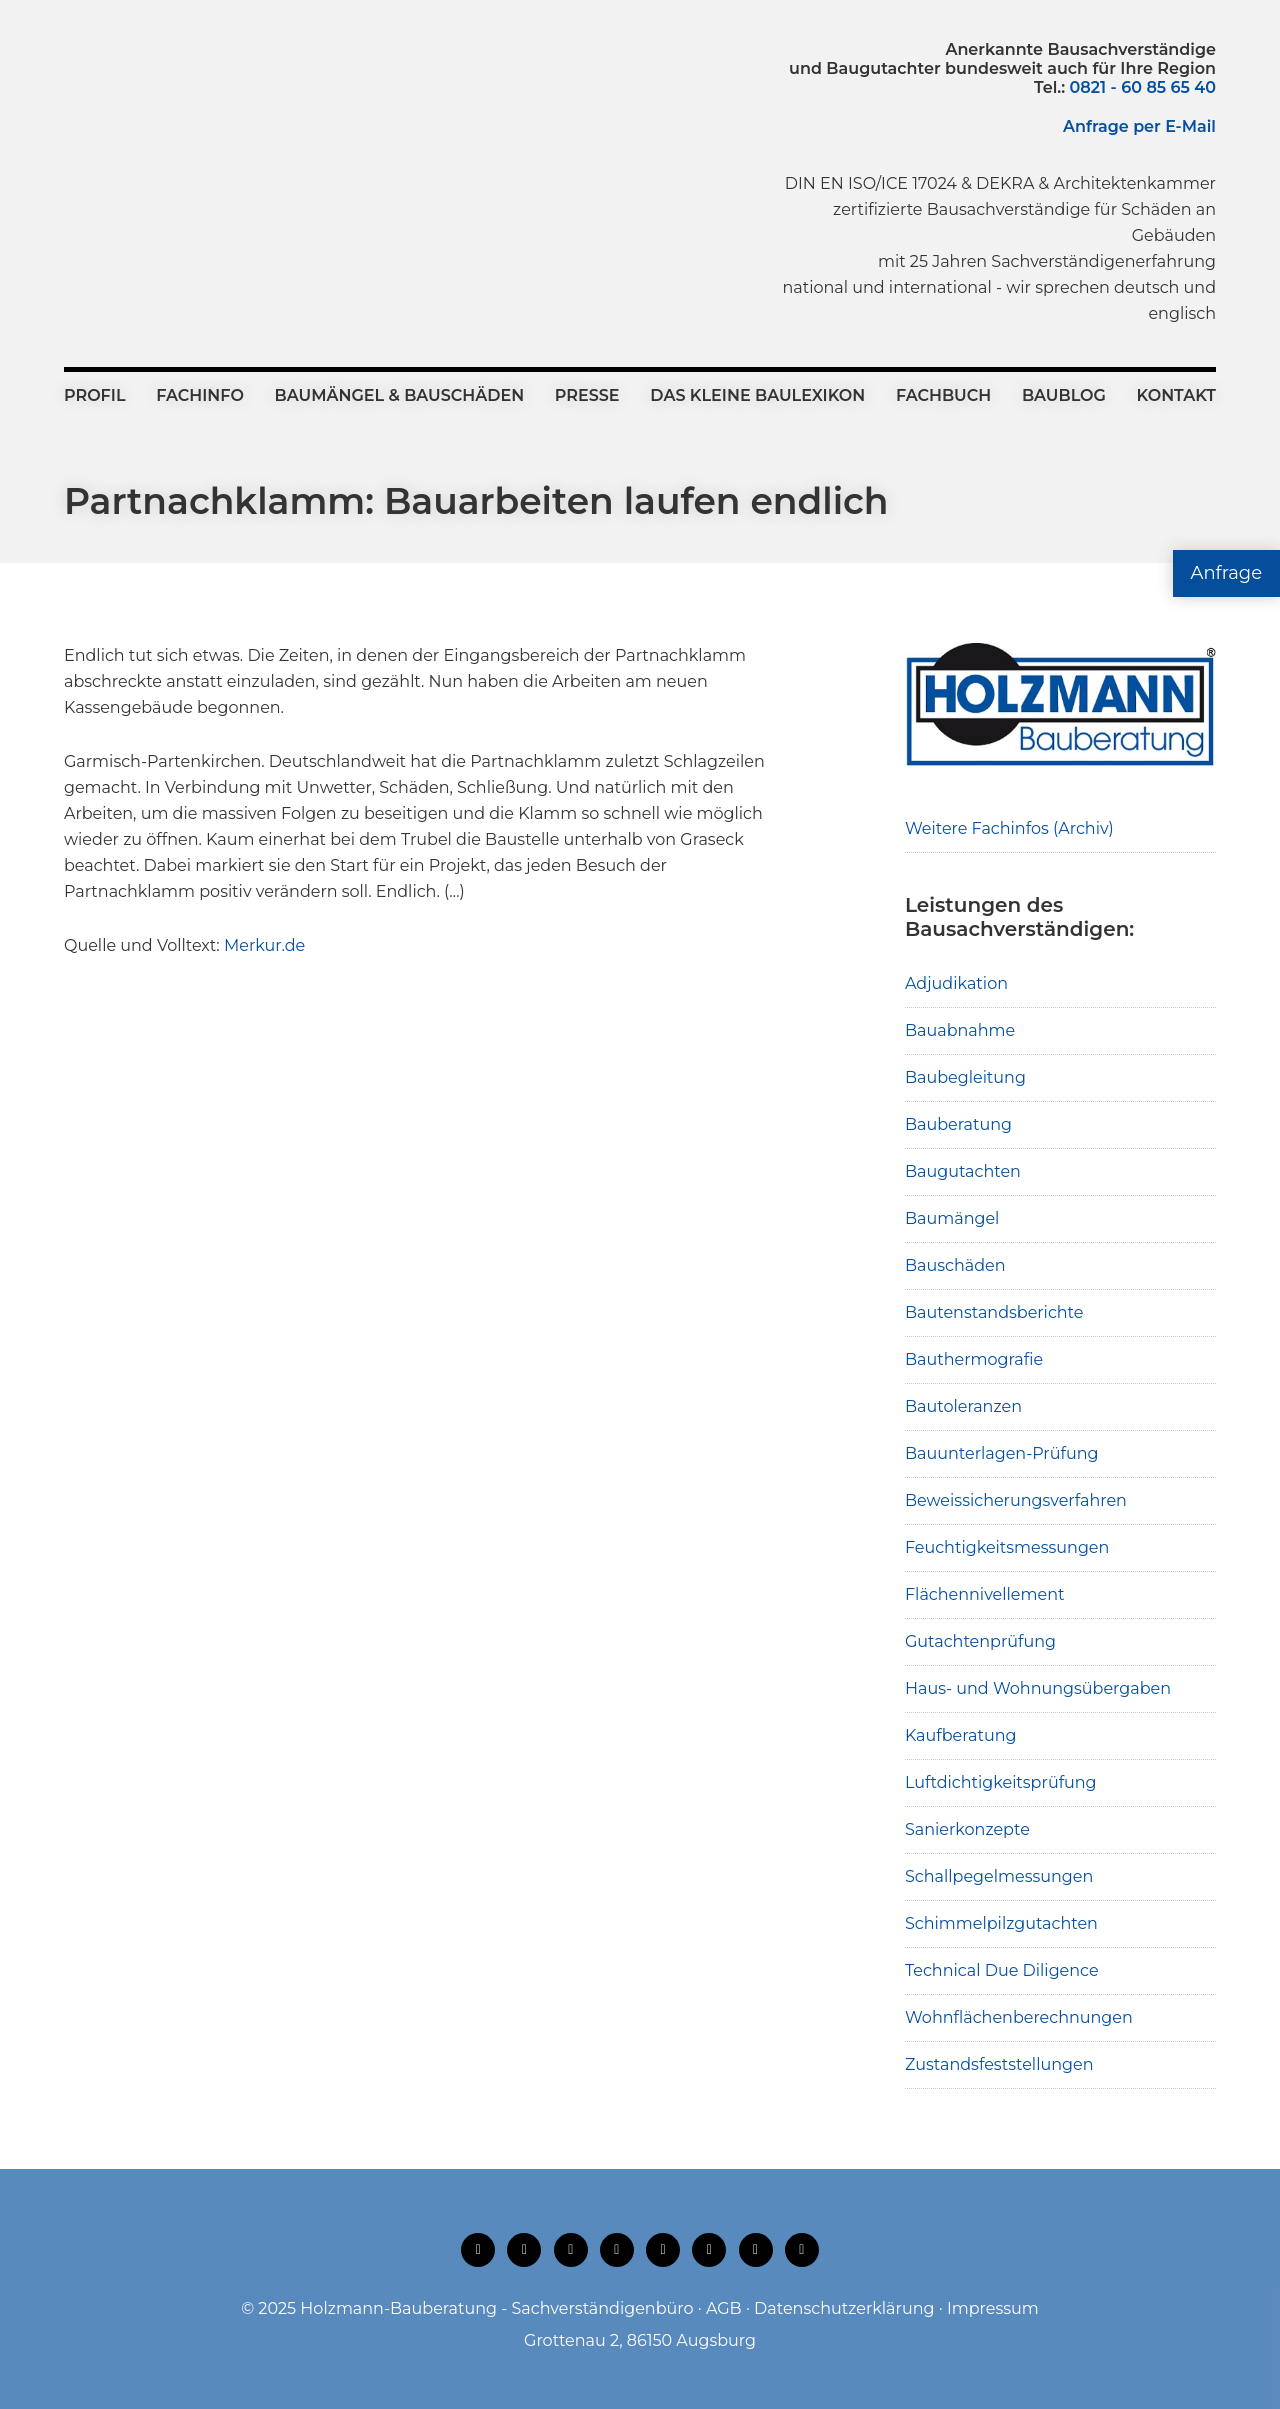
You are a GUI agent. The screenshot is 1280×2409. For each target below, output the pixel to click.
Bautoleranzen (963, 1406)
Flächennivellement (985, 1594)
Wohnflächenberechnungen (1019, 2017)
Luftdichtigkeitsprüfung (1001, 1782)
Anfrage (1226, 573)
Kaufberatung (961, 1735)
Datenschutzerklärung (844, 2308)
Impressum (993, 2308)
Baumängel (952, 1218)
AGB (724, 2308)
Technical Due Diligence (1002, 1970)
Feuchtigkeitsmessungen (1007, 1547)
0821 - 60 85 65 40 (1143, 87)
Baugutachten (963, 1171)
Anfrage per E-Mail (1139, 126)
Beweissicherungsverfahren (1016, 1500)
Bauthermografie (974, 1359)
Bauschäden (955, 1265)
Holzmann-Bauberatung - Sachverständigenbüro (496, 2308)
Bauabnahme (960, 1030)
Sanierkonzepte (967, 1829)
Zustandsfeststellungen (999, 2064)
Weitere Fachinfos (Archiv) (1009, 828)
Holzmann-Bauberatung (174, 85)
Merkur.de (264, 945)
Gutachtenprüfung (980, 1641)
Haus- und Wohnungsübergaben (1038, 1688)
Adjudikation (956, 983)
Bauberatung (958, 1124)
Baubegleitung (965, 1077)
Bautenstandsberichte (994, 1312)
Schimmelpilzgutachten (1001, 1923)
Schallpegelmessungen (999, 1876)
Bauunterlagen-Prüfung (1002, 1453)
